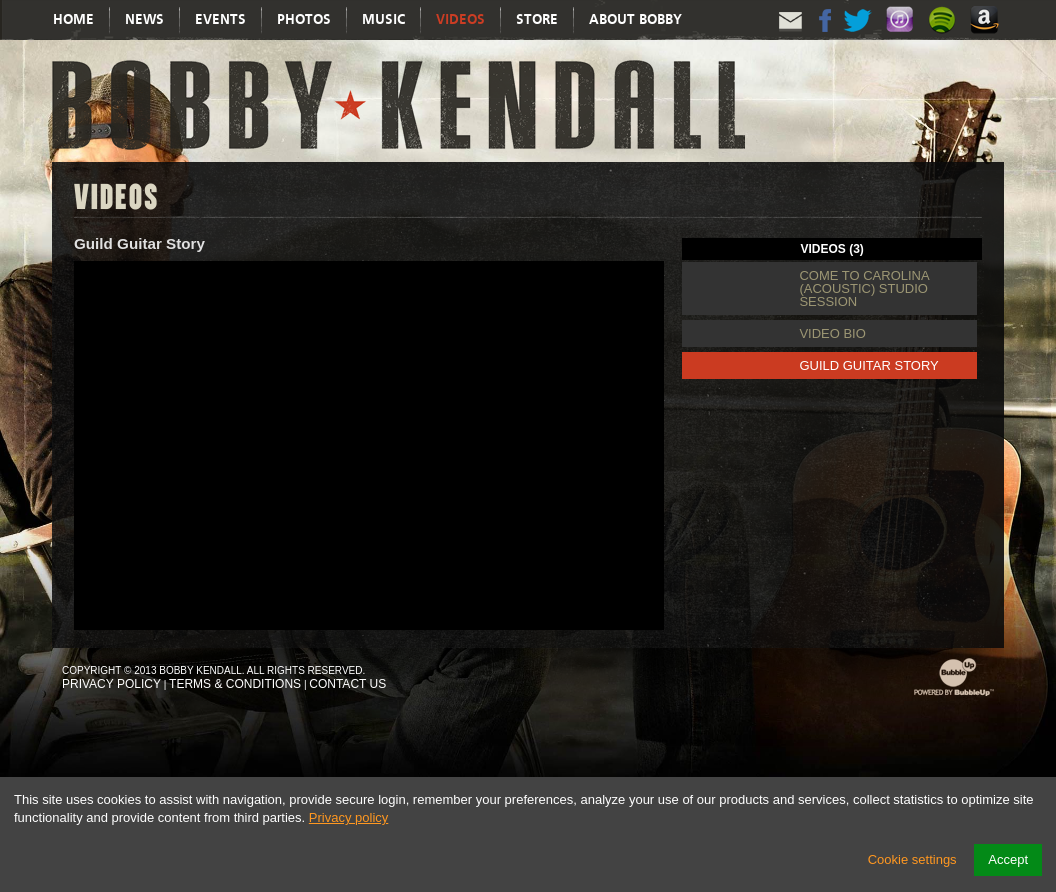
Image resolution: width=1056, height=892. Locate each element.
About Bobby (635, 20)
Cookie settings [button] (912, 859)
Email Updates (791, 37)
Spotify (945, 39)
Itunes (903, 39)
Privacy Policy (111, 684)
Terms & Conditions (235, 684)
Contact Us (347, 684)
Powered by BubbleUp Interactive (954, 695)
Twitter (859, 37)
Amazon (987, 39)
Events (220, 20)
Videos (460, 20)
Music (383, 20)
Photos (304, 20)
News (144, 20)
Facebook (825, 37)
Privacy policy (348, 817)
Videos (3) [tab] (832, 249)
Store (537, 20)
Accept (1008, 859)
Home (73, 20)
